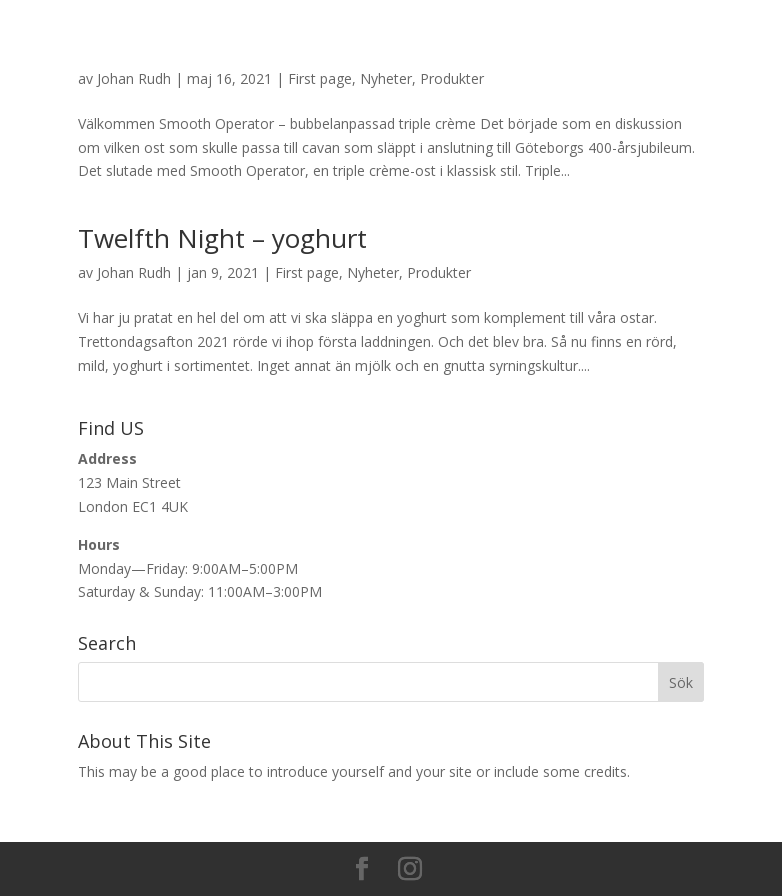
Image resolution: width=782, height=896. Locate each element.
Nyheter (386, 78)
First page (320, 78)
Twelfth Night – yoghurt (222, 238)
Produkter (452, 78)
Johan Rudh (134, 78)
